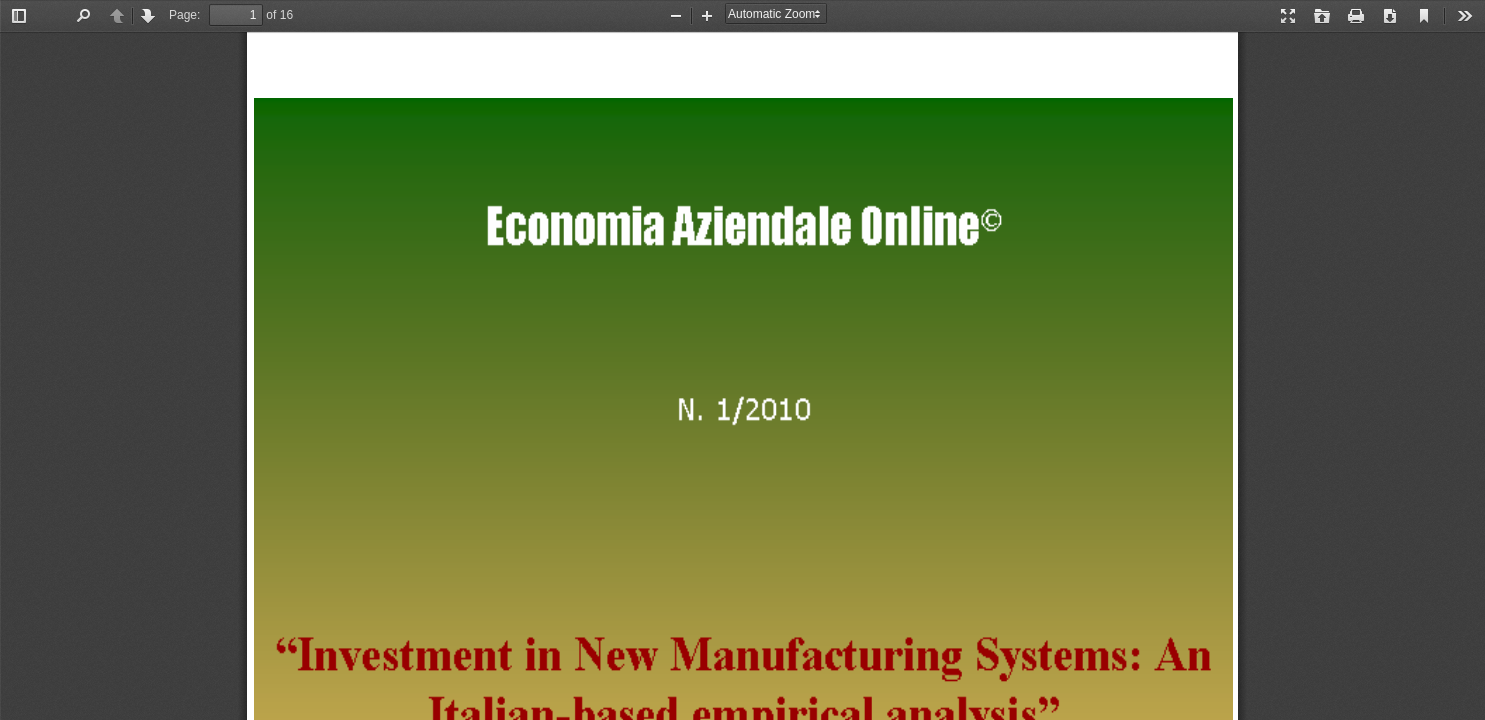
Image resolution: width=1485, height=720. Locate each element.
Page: (184, 15)
